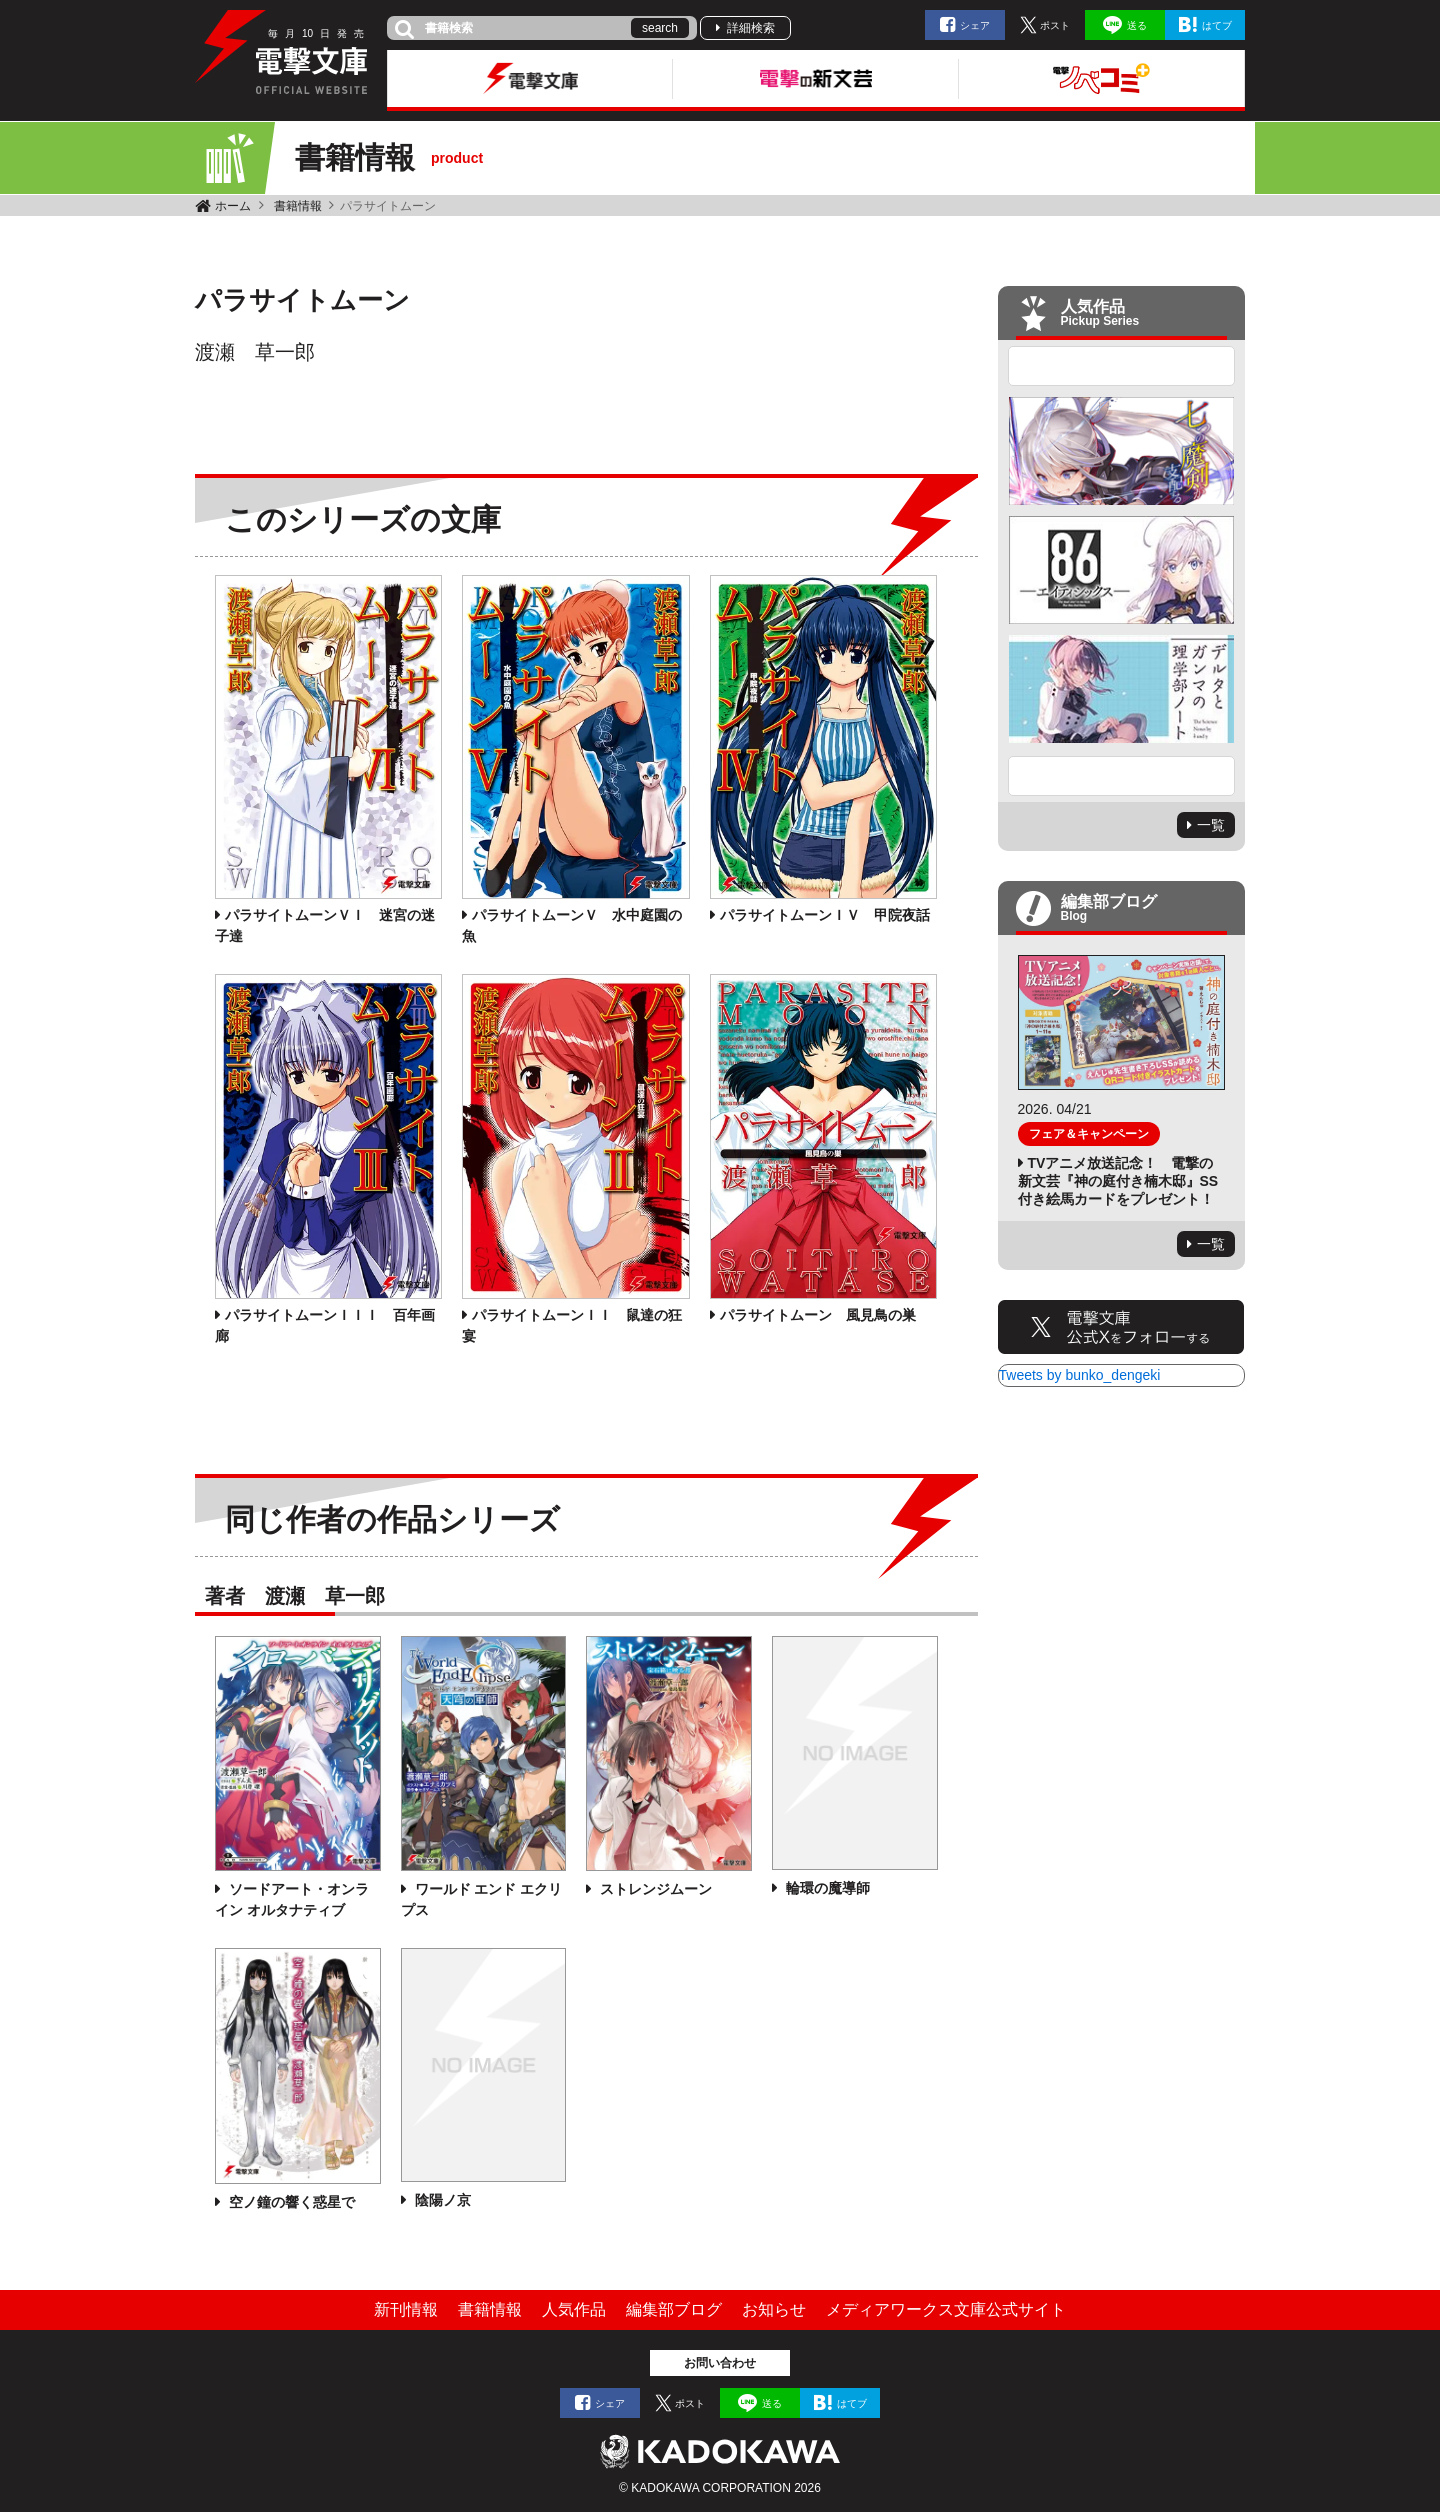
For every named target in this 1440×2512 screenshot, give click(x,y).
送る (1137, 25)
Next (1122, 776)
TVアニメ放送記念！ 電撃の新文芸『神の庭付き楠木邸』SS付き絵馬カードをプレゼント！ (1118, 1181)
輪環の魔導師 (826, 1888)
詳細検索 (751, 28)
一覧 (1211, 825)
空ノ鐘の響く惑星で (290, 2202)
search (660, 28)
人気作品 (574, 2309)
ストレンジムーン (654, 1889)
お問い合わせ (720, 2363)
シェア (975, 25)
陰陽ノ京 (441, 2200)
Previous (1122, 366)
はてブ (1217, 25)
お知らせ (774, 2309)
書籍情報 (298, 206)
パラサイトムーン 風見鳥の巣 (818, 1315)
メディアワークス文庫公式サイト (946, 2309)
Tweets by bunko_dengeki (1080, 1375)
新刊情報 (406, 2309)
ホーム (233, 206)
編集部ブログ (674, 2309)
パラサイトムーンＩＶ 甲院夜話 (825, 915)
